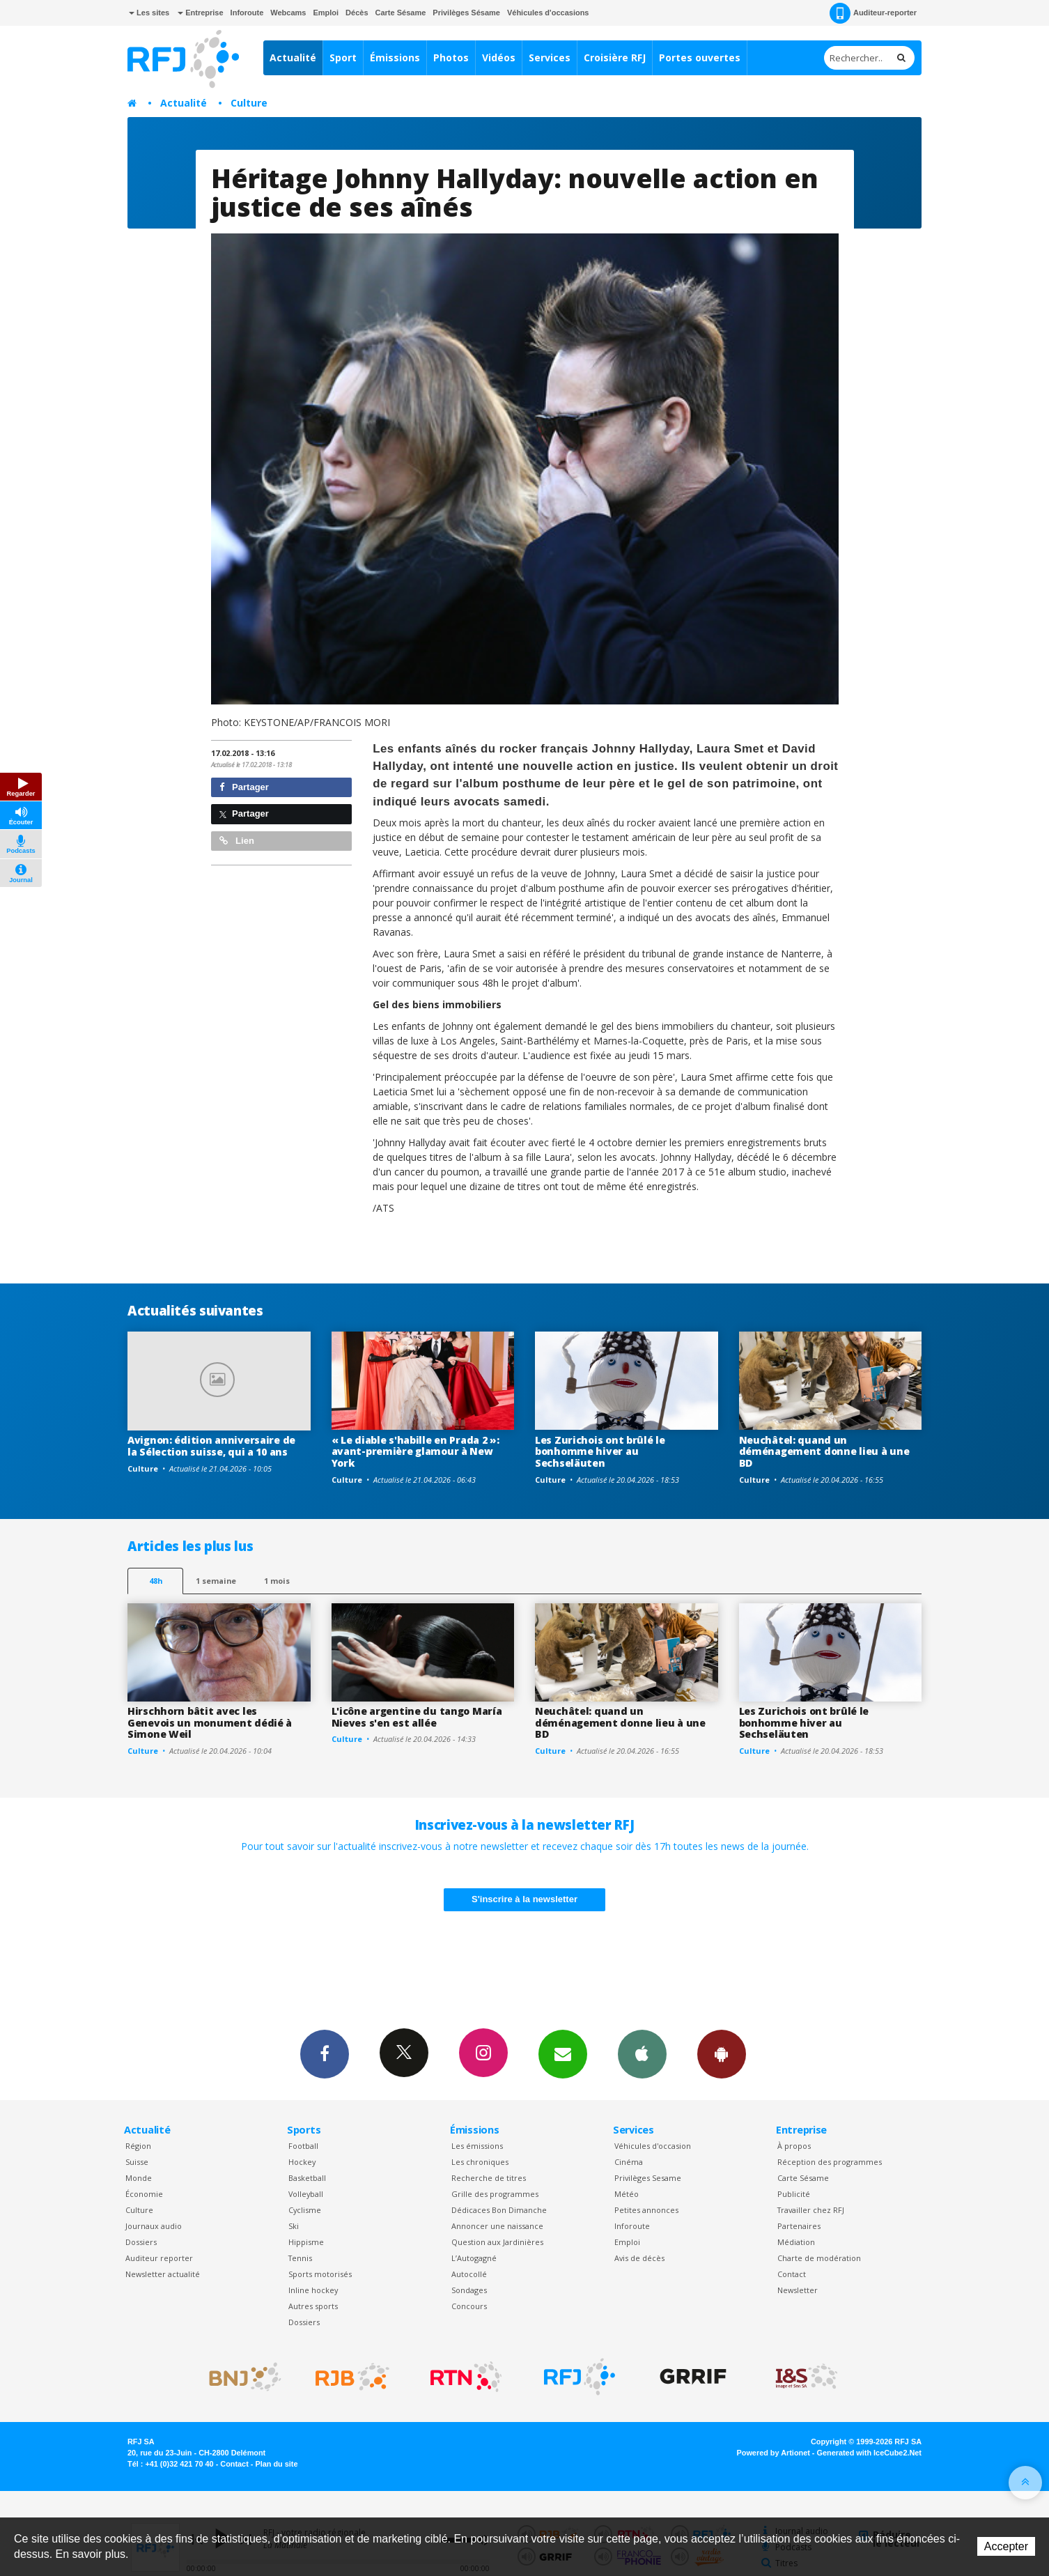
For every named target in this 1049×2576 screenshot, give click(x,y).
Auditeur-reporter (873, 13)
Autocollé (469, 2273)
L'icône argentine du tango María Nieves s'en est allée (417, 1716)
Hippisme (306, 2241)
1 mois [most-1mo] (277, 1580)
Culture (249, 102)
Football (303, 2145)
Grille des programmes (494, 2193)
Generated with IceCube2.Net (869, 2452)
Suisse (136, 2161)
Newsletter (797, 2290)
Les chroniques (479, 2161)
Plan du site (276, 2464)
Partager (244, 787)
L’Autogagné (474, 2257)
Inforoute (247, 12)
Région (138, 2145)
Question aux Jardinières (497, 2241)
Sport (343, 57)
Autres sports (313, 2306)
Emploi (326, 12)
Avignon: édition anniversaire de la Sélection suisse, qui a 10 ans (211, 1445)
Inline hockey (313, 2290)
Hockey (302, 2161)
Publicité (793, 2193)
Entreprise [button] (200, 12)
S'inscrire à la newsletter (524, 1899)
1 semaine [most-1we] (216, 1580)
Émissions (395, 57)
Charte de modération (819, 2257)
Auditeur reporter (159, 2257)
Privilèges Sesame (647, 2177)
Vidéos (498, 57)
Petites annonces (646, 2209)
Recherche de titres (488, 2177)
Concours (469, 2306)
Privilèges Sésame (466, 12)
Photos (451, 57)
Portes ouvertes (699, 57)
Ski (293, 2225)
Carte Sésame (400, 12)
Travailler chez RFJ (810, 2209)
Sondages (469, 2290)
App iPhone (642, 2053)
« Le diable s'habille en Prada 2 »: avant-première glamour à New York (415, 1451)
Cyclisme (304, 2209)
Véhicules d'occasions (548, 12)
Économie (144, 2193)
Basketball (307, 2177)
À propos (794, 2145)
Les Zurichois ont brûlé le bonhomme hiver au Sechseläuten (600, 1451)
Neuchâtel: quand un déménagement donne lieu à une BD (824, 1451)
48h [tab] (155, 1580)
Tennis (300, 2257)
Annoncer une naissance (497, 2225)
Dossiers (141, 2241)
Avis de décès (639, 2257)
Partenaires (799, 2225)
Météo (626, 2193)
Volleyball (305, 2193)
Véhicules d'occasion (652, 2145)
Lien (236, 840)
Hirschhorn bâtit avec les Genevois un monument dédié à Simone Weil (209, 1722)
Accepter (1006, 2546)
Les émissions (477, 2145)
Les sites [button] (149, 12)
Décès (356, 12)
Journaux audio (153, 2225)
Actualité (293, 57)
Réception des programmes (829, 2161)
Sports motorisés (320, 2273)
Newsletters (562, 2053)
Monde (138, 2177)
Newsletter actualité (162, 2273)
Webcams (288, 12)
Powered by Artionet (773, 2452)
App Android (721, 2053)
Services (549, 57)
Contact (791, 2273)
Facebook (324, 2053)
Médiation (796, 2241)
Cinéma (628, 2161)
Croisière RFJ (615, 57)
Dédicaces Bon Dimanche (499, 2209)
